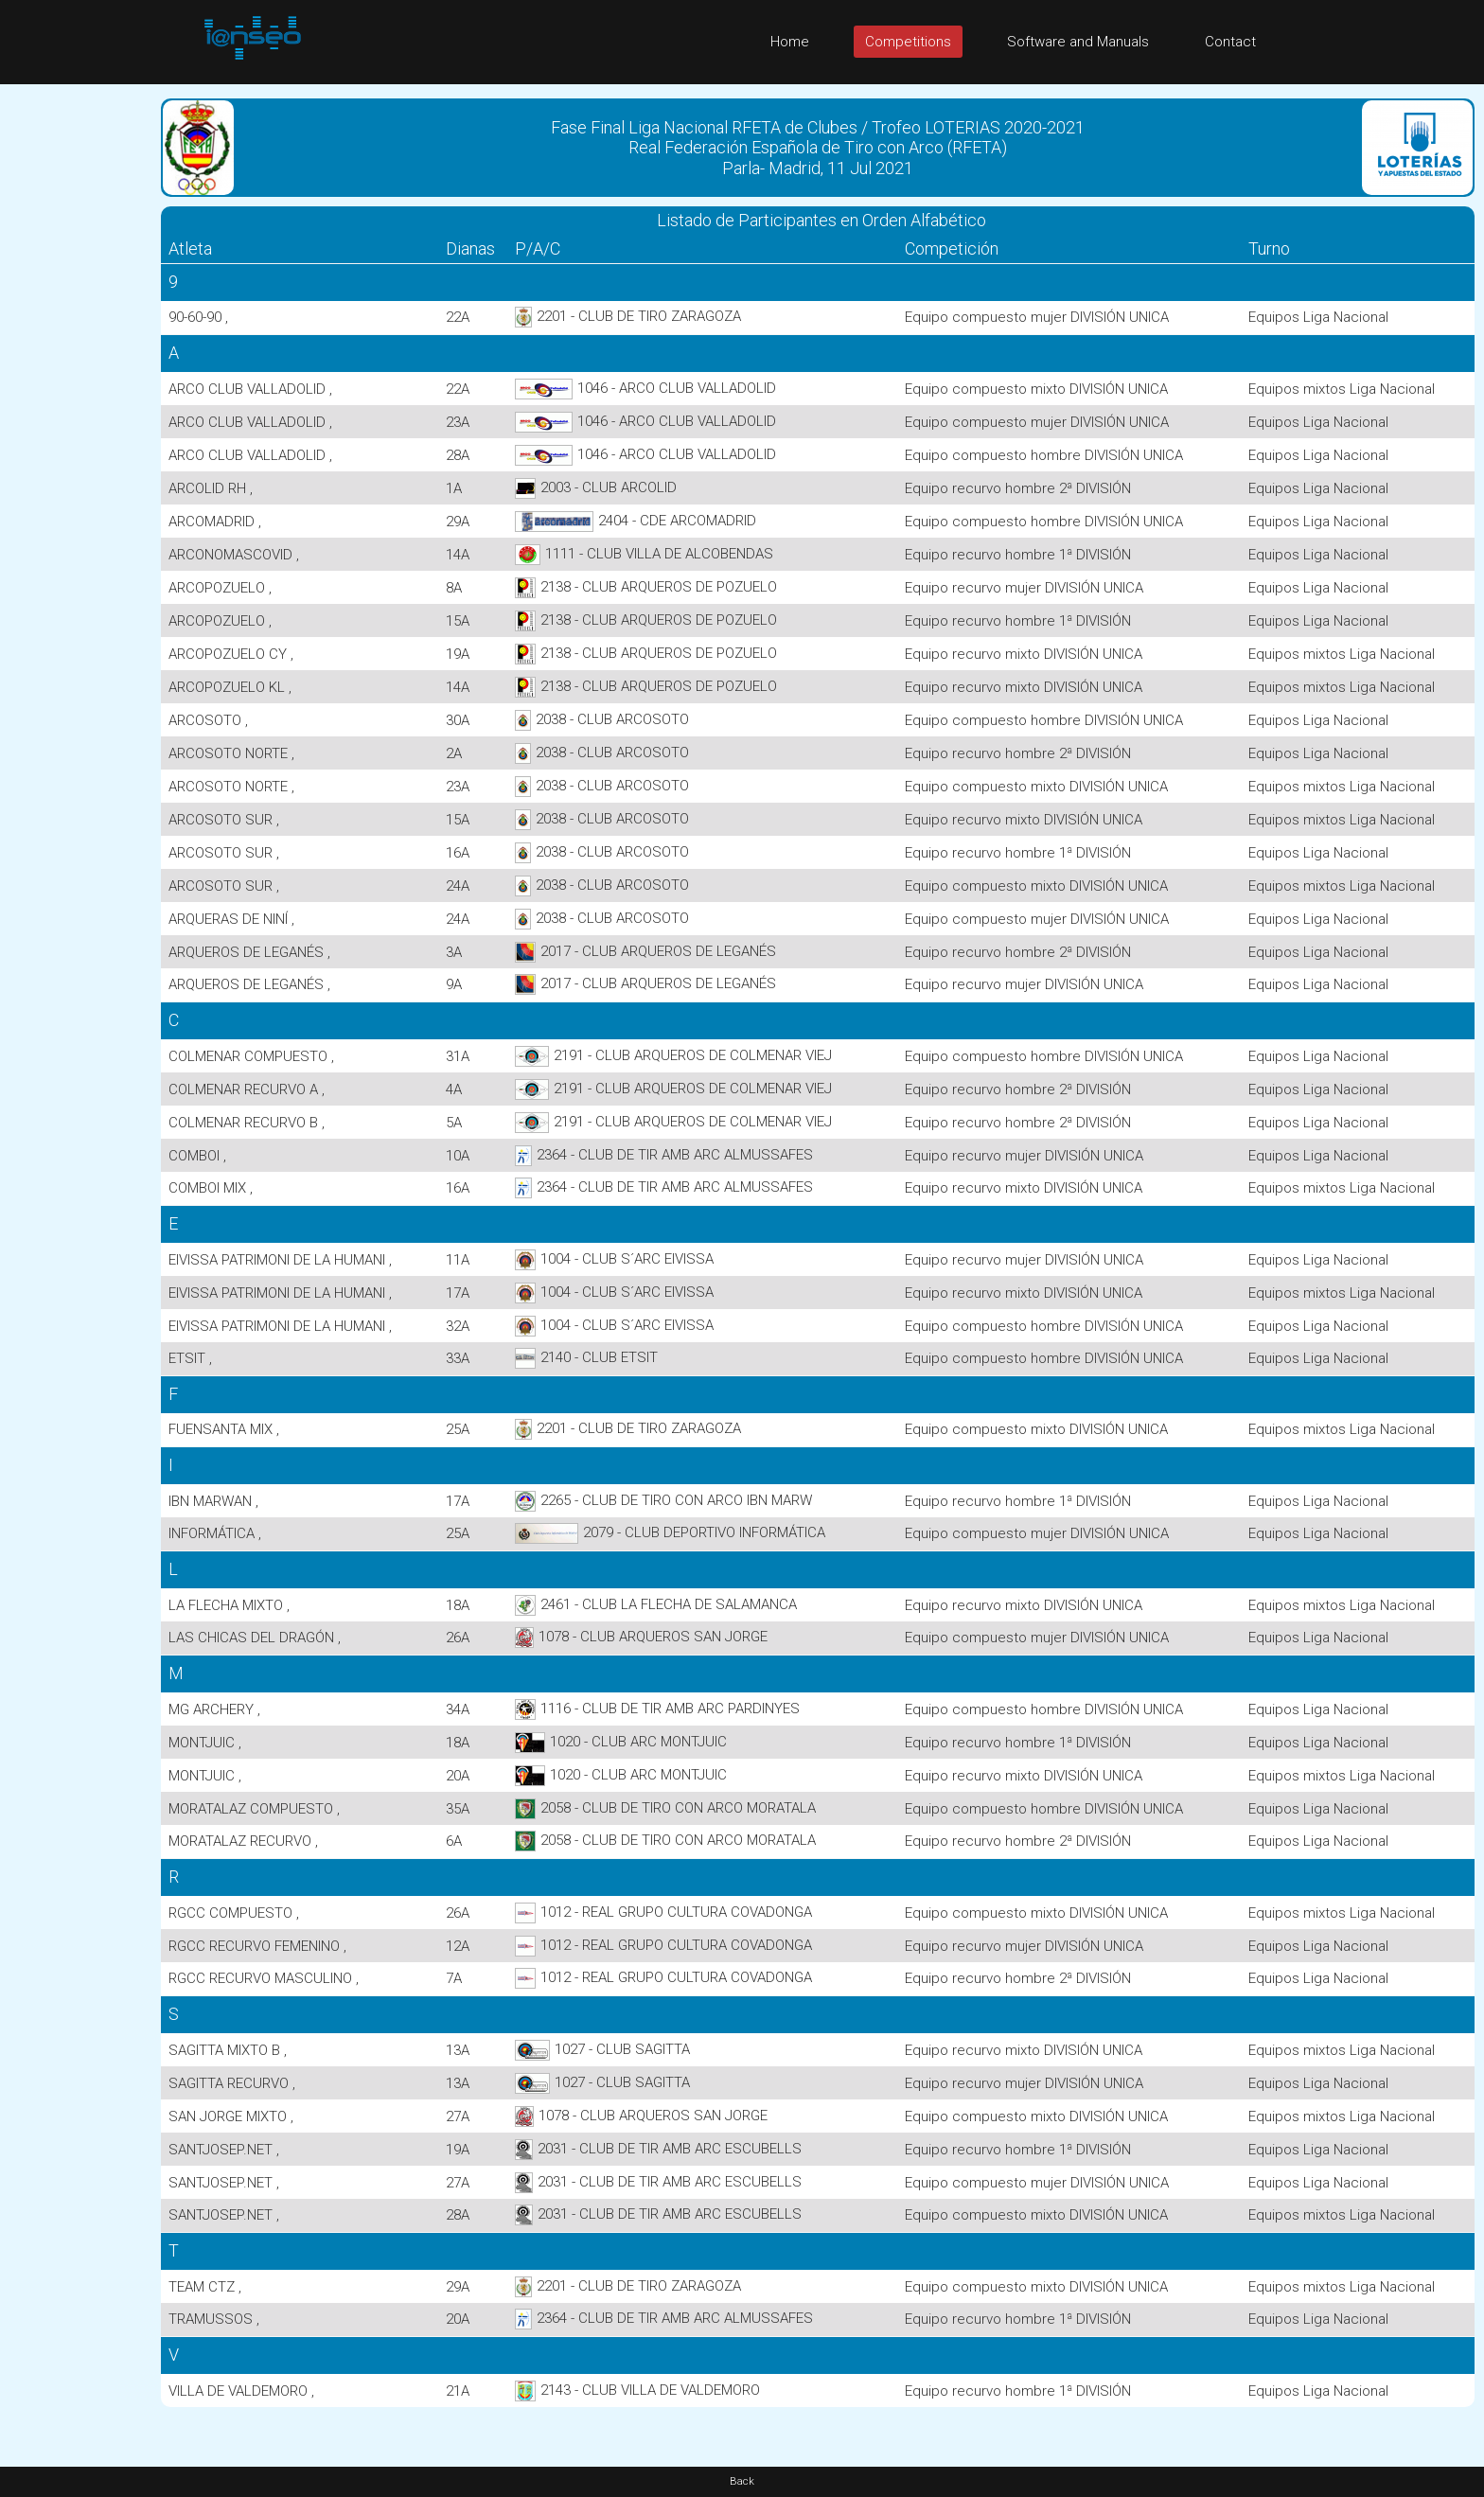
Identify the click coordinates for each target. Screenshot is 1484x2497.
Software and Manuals (1078, 41)
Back (742, 2481)
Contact (1230, 41)
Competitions (908, 41)
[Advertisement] (75, 368)
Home (789, 41)
